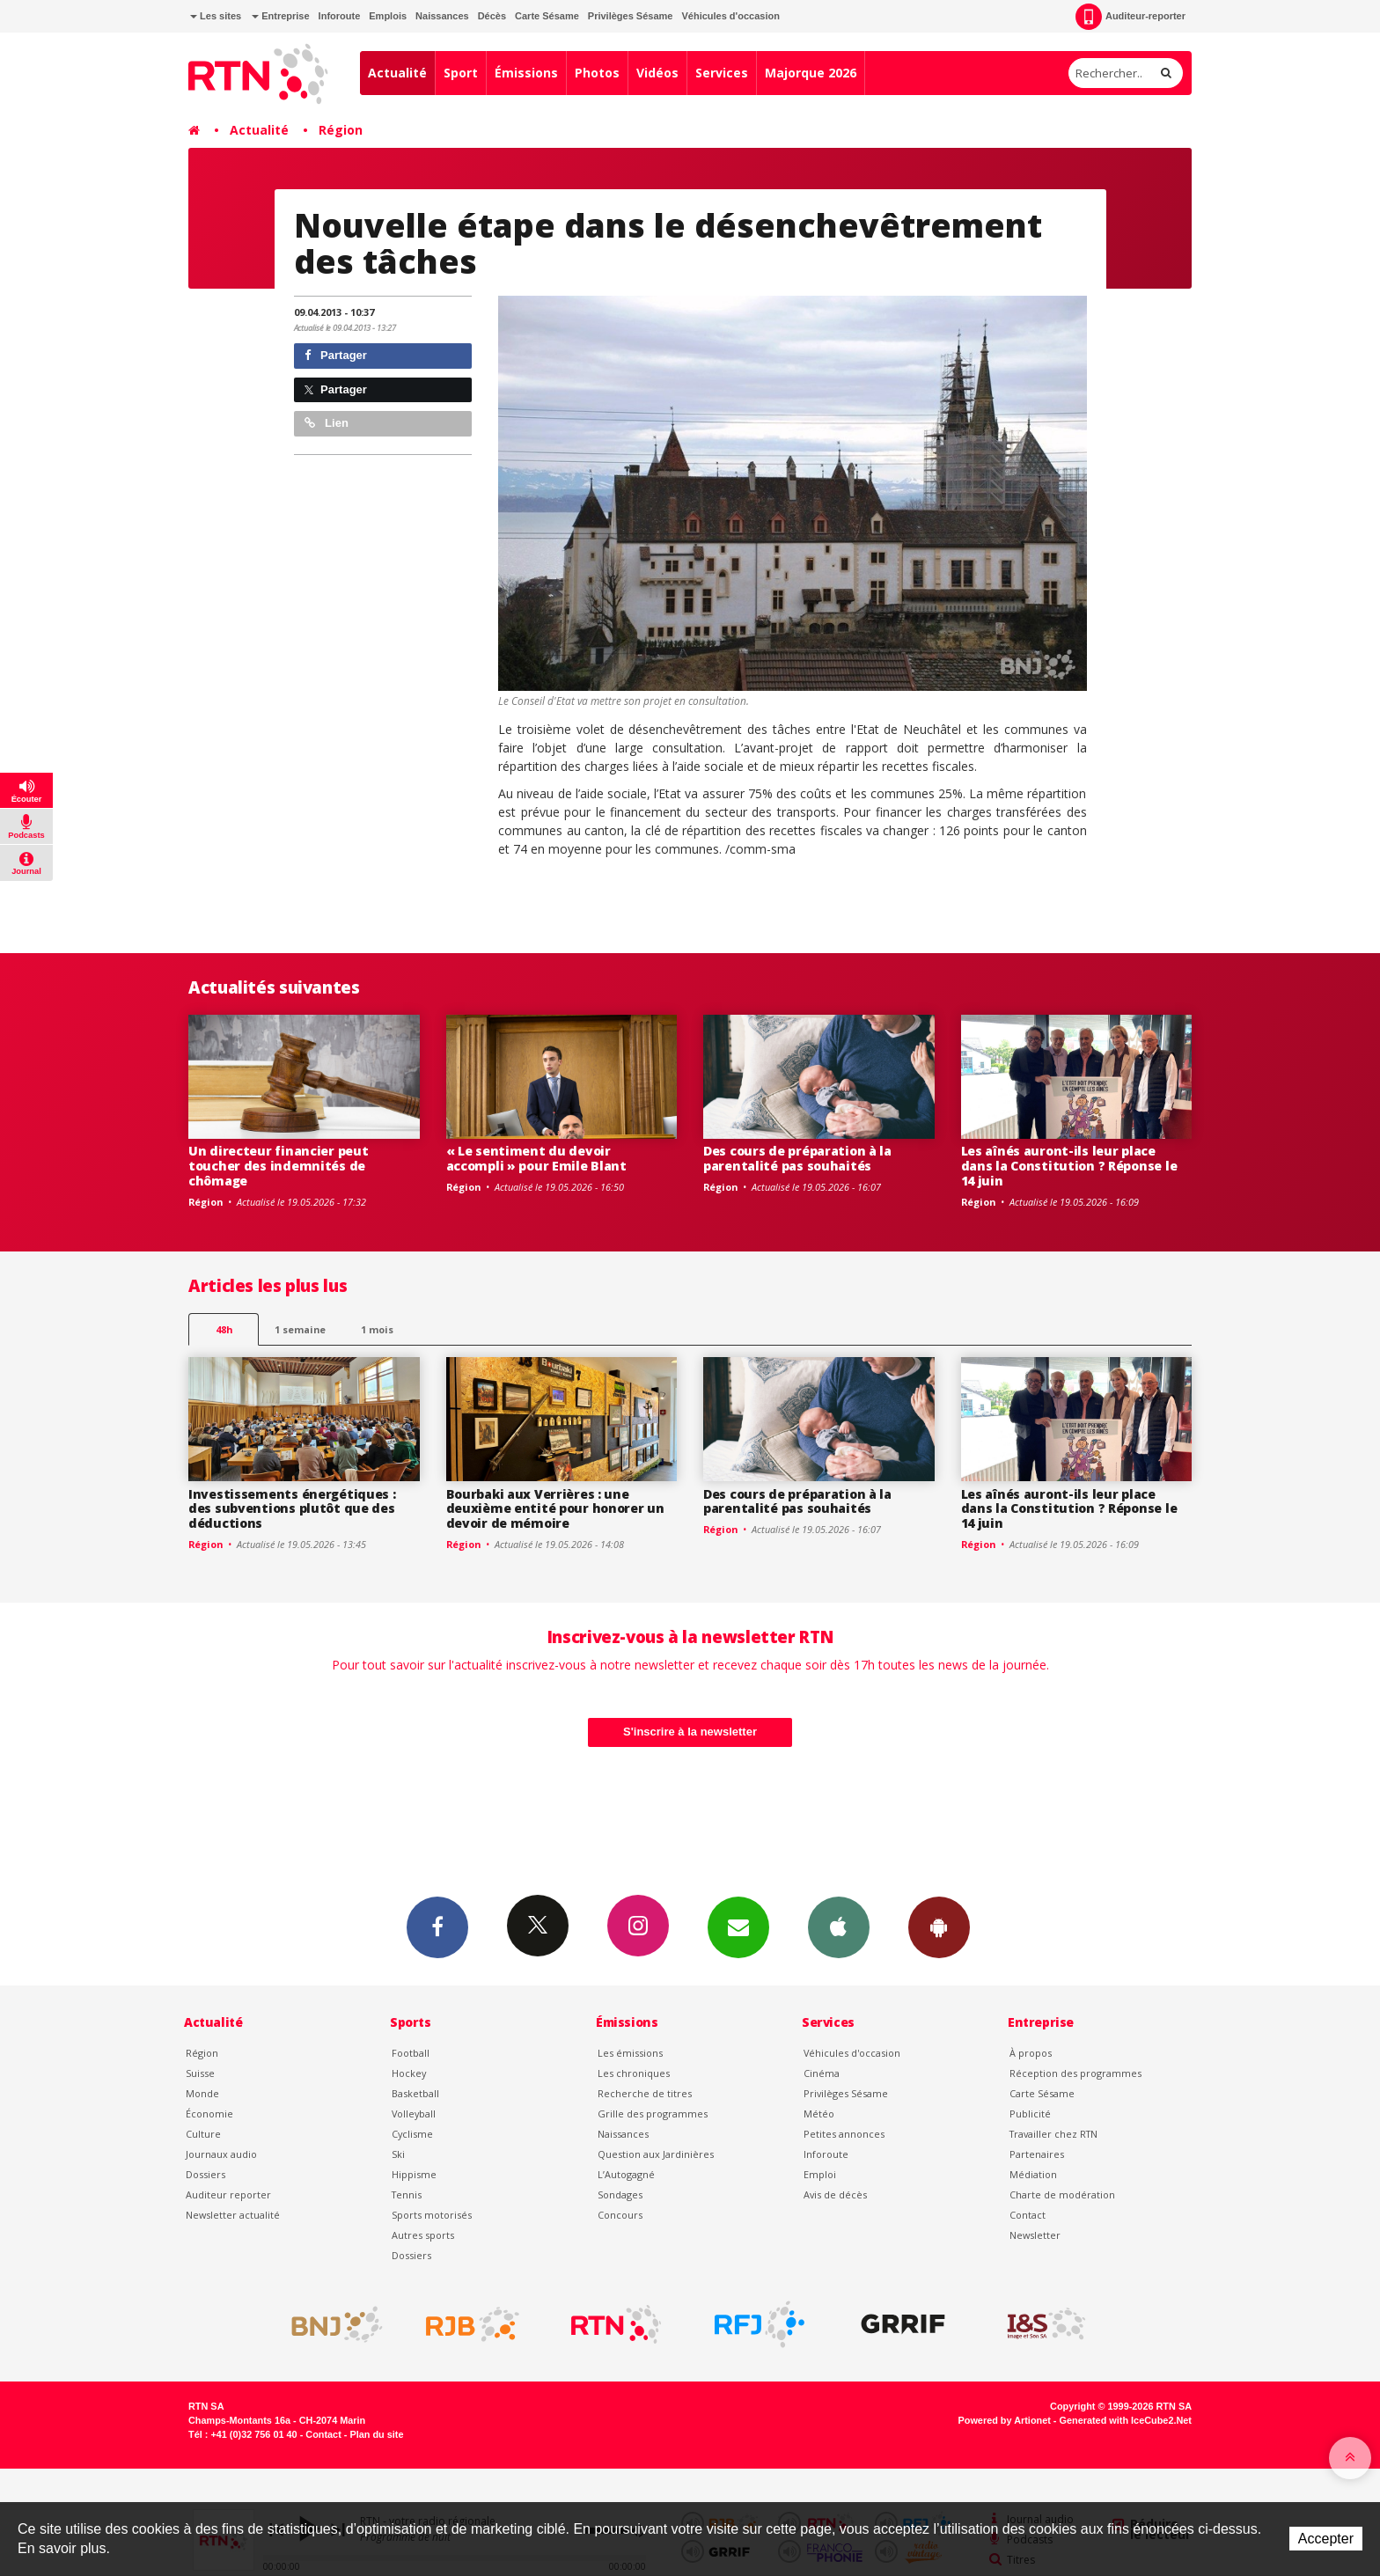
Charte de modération (1062, 2194)
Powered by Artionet (1004, 2420)
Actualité (397, 72)
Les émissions (630, 2053)
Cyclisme (412, 2133)
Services (721, 72)
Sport (461, 72)
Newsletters (738, 1926)
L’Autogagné (626, 2174)
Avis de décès (835, 2194)
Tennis (407, 2194)
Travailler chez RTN (1053, 2133)
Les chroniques (634, 2073)
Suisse (200, 2073)
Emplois (388, 16)
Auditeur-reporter (1130, 17)
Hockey (409, 2073)
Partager (336, 355)
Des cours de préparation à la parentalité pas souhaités (797, 1158)
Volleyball (414, 2113)
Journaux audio (221, 2154)
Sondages (620, 2194)
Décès (492, 16)
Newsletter (1035, 2235)
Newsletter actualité (233, 2214)
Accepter (1326, 2538)
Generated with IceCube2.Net (1126, 2420)
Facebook (437, 1926)
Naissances (442, 16)
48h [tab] (224, 1329)
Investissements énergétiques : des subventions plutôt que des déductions (292, 1509)
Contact (1027, 2214)
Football (410, 2053)
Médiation (1033, 2174)
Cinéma (822, 2073)
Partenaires (1036, 2154)
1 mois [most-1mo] (377, 1329)
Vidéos (657, 72)
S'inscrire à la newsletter (690, 1731)
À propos (1030, 2053)
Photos (597, 72)
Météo (819, 2113)
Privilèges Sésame (630, 16)
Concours (620, 2214)
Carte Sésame (547, 16)
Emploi (820, 2174)
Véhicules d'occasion (730, 16)
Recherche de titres (645, 2093)
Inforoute (340, 16)
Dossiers (205, 2174)
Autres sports (423, 2235)
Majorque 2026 (810, 72)
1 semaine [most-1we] (300, 1329)
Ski (398, 2154)
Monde (202, 2093)
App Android (939, 1926)
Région (341, 129)
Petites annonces (844, 2133)
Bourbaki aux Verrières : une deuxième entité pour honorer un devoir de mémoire (555, 1509)
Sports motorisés (432, 2214)
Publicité (1030, 2113)
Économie (209, 2113)
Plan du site (376, 2434)
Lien (327, 422)
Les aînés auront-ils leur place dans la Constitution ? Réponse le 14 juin (1069, 1165)
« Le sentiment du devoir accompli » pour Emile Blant (536, 1158)
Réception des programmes (1075, 2073)
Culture (203, 2133)
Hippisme (414, 2174)
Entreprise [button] (280, 16)
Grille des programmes (653, 2113)
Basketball (415, 2093)
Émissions (526, 72)
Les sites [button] (215, 16)
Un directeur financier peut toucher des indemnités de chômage (278, 1165)
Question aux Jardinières (656, 2154)
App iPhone (839, 1926)
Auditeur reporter (228, 2194)
